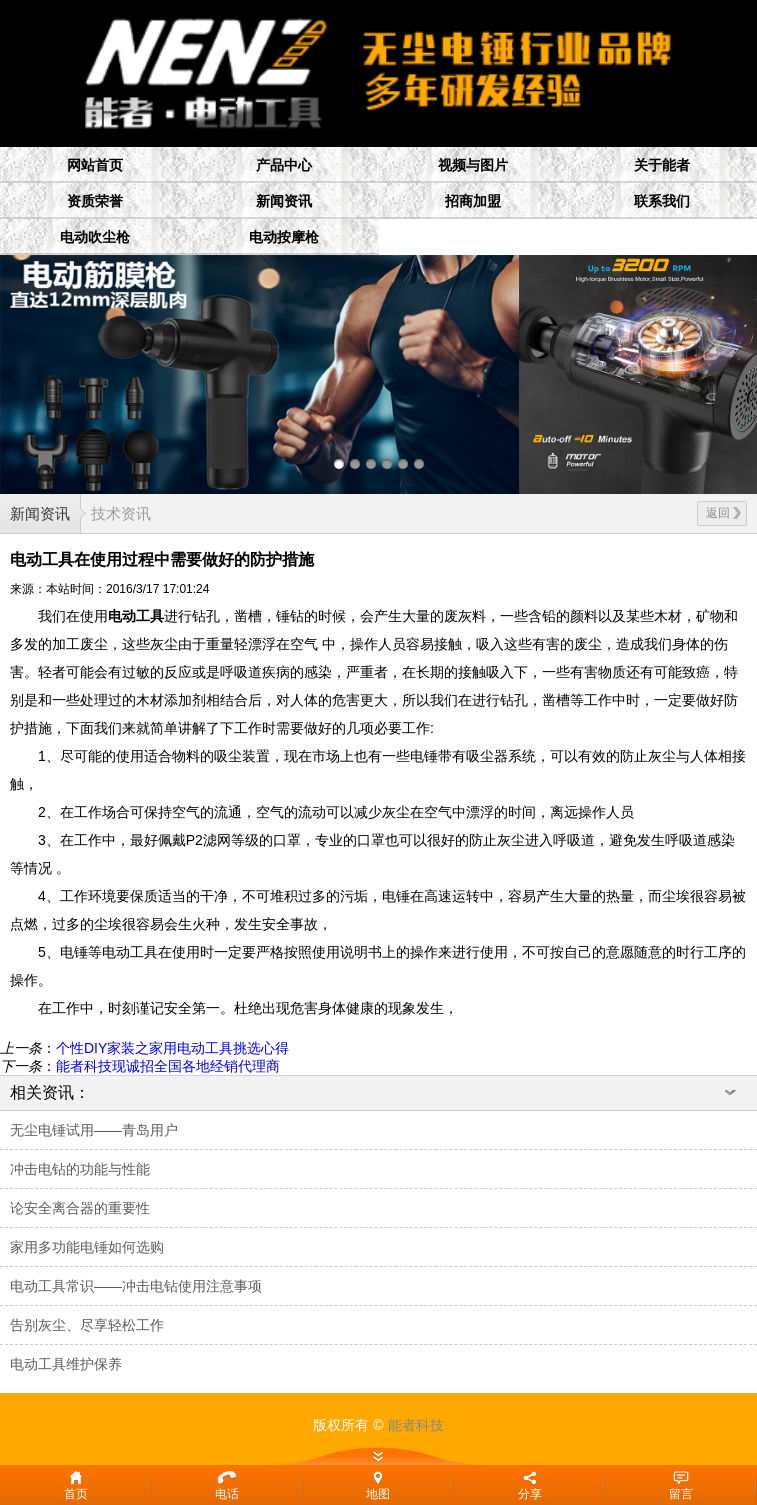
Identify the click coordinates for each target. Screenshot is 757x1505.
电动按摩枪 (284, 237)
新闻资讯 (284, 201)
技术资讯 (121, 513)
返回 (723, 513)
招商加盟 (473, 201)
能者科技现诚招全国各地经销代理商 (168, 1066)
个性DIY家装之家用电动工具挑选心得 (172, 1048)
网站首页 (95, 165)
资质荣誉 (95, 201)
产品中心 (284, 165)
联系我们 (662, 201)
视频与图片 (473, 165)
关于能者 (662, 165)
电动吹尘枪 (95, 237)
